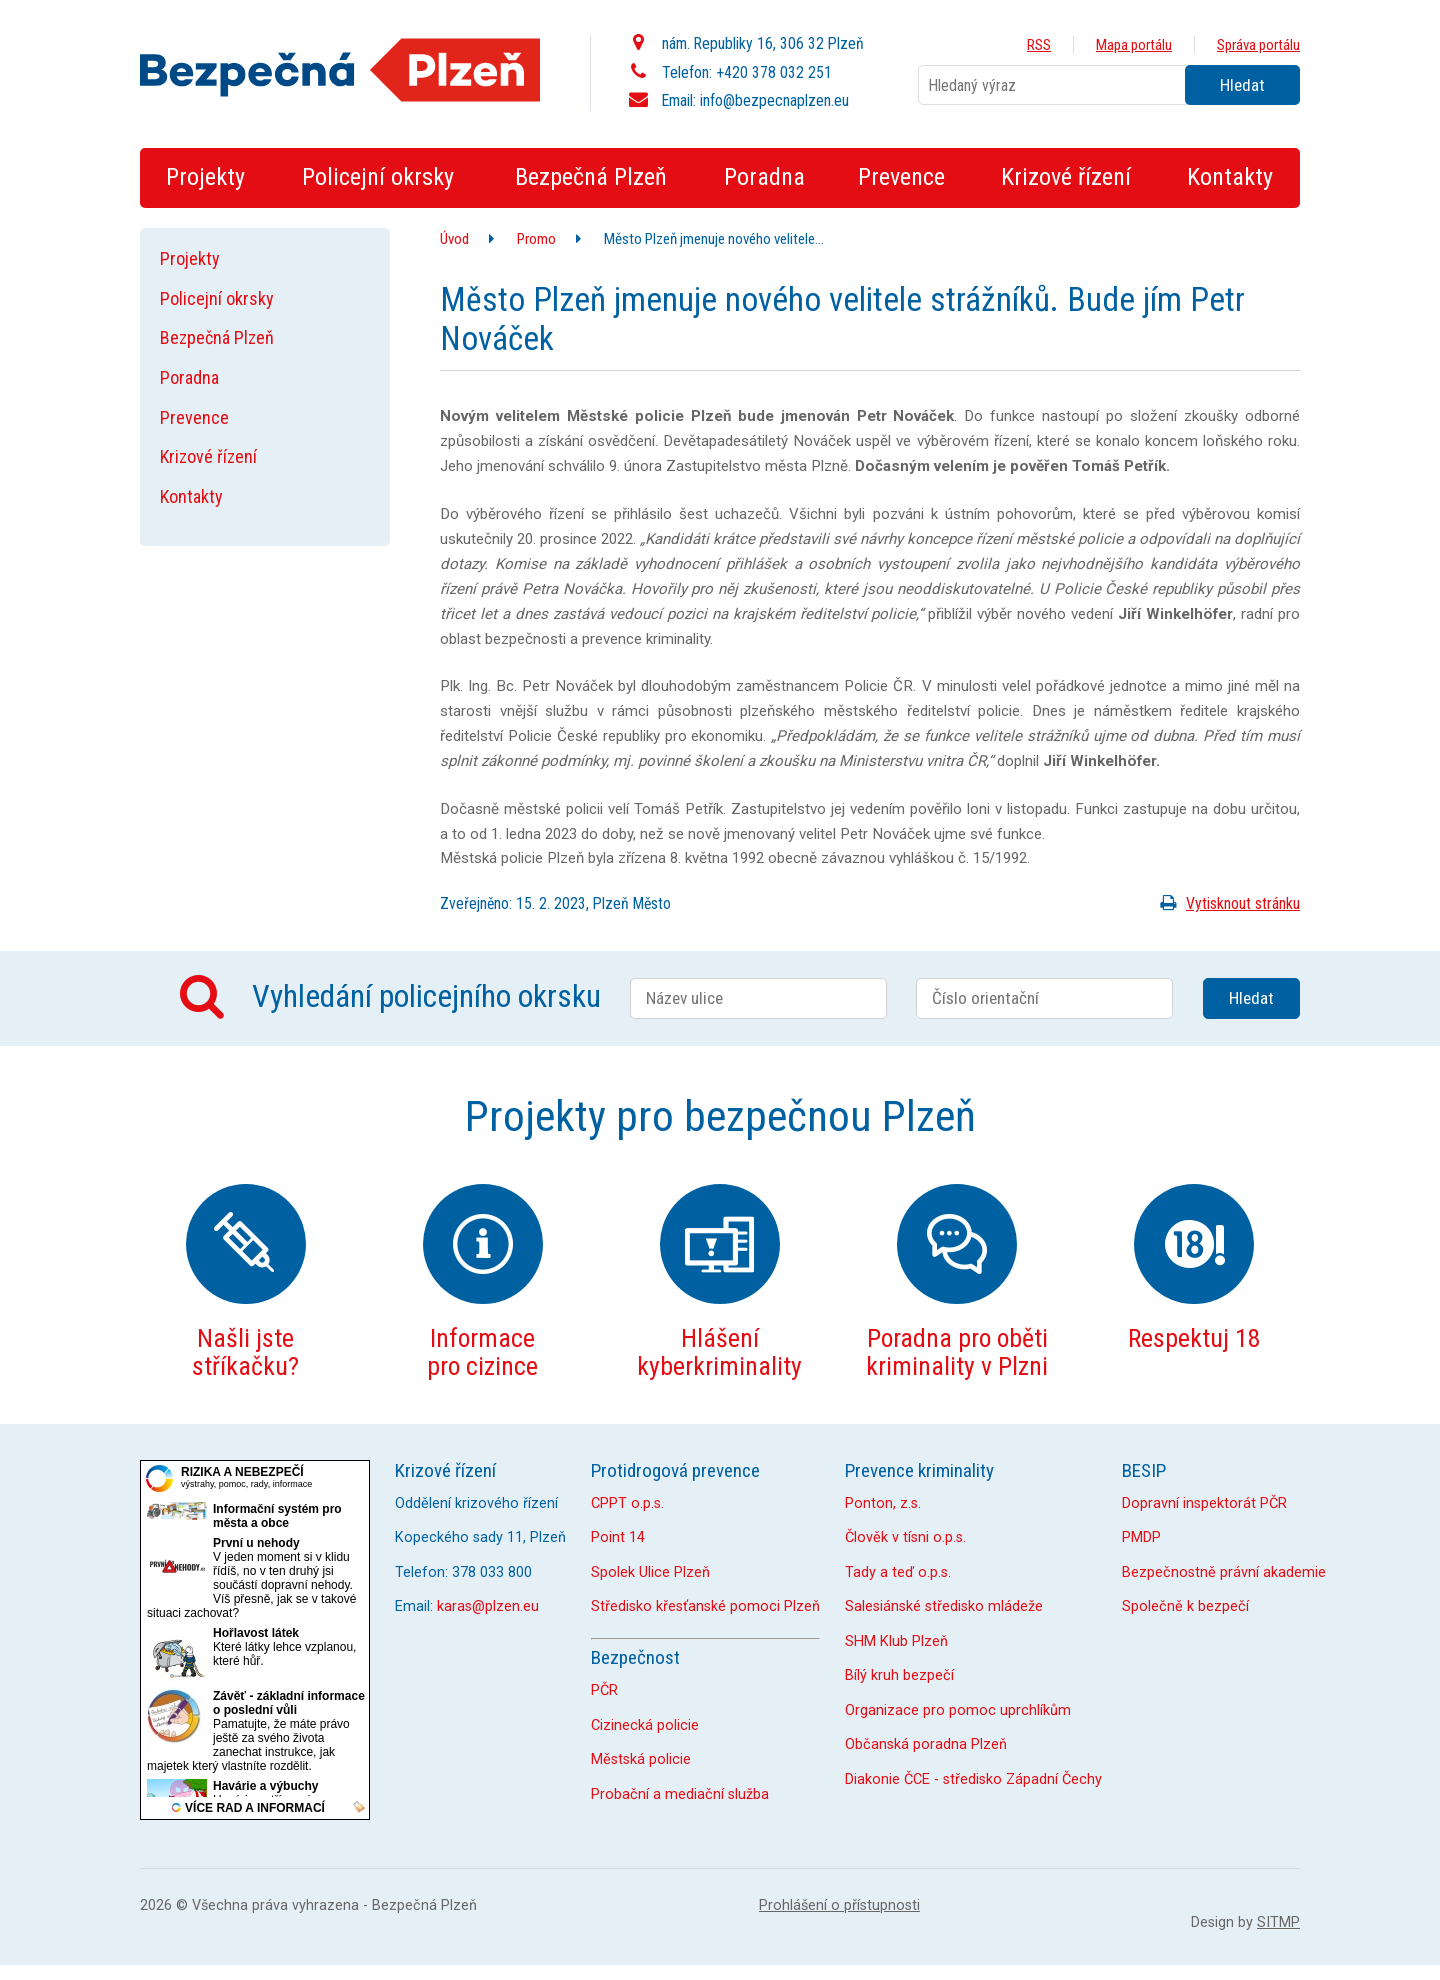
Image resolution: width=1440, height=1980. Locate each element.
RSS (1039, 45)
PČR (604, 1690)
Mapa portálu (1134, 45)
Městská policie (641, 1759)
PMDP (1141, 1537)
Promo (536, 239)
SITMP (1278, 1922)
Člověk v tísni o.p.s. (905, 1537)
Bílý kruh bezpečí (899, 1675)
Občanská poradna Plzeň (926, 1744)
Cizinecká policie (645, 1725)
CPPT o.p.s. (627, 1503)
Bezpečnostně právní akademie (1224, 1572)
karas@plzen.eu (488, 1606)
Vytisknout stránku (1226, 903)
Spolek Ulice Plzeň (650, 1572)
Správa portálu (1258, 45)
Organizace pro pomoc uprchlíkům (958, 1710)
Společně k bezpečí (1185, 1606)
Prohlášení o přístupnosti (839, 1905)
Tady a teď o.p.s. (898, 1572)
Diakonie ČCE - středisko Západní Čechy (973, 1779)
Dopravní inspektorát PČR (1204, 1503)
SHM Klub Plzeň (896, 1641)
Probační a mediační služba (680, 1794)
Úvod (454, 239)
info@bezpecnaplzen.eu (774, 100)
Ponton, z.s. (883, 1503)
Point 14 (618, 1537)
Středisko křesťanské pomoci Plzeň (705, 1606)
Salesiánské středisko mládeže (944, 1606)
